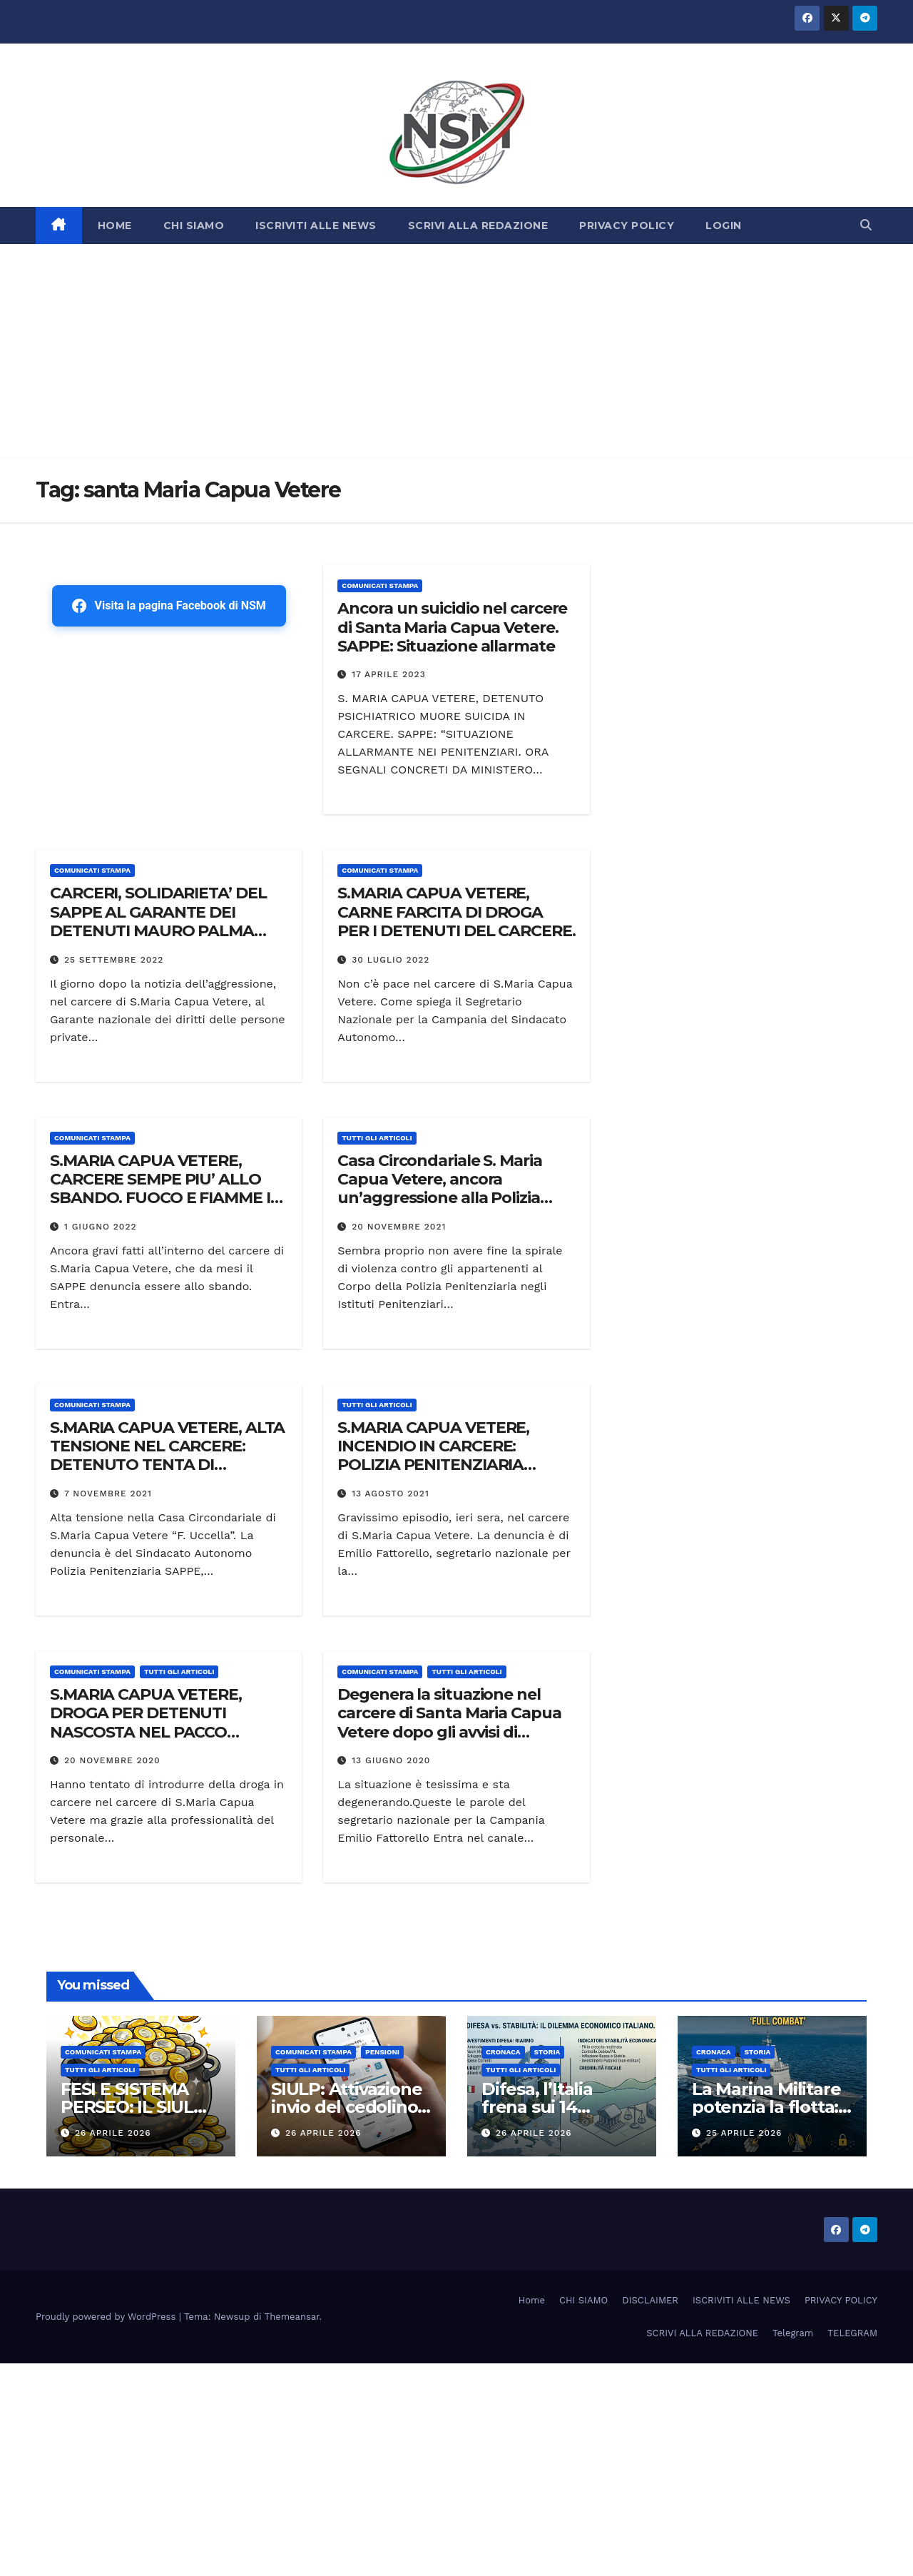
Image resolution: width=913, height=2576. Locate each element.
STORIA (547, 2052)
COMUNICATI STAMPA (380, 585)
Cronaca (503, 2052)
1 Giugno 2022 (100, 1227)
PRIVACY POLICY (626, 225)
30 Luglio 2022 (390, 960)
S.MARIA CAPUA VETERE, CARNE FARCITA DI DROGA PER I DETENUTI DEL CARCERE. (456, 911)
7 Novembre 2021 (108, 1494)
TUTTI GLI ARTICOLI (377, 1138)
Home (532, 2300)
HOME (115, 225)
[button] (866, 225)
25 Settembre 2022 (113, 960)
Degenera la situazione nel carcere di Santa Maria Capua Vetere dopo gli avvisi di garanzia (449, 1722)
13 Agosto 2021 (390, 1494)
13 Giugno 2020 (391, 1760)
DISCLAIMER (650, 2300)
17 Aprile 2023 (388, 674)
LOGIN (723, 225)
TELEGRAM (852, 2333)
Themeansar (292, 2316)
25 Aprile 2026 (744, 2133)
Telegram (792, 2333)
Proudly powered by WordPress (107, 2316)
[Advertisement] (456, 351)
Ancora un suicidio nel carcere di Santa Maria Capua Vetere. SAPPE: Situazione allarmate (452, 627)
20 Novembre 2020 (112, 1760)
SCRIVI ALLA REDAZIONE (478, 225)
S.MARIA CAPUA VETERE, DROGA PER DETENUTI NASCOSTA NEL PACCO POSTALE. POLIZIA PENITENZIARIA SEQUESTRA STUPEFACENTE (159, 1741)
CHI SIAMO (194, 225)
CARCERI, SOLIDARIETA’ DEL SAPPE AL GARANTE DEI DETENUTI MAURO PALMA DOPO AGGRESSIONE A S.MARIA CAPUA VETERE (158, 930)
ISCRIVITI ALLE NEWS (316, 225)
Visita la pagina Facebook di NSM (169, 606)
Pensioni (382, 2052)
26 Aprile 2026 (113, 2133)
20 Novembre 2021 (399, 1227)
